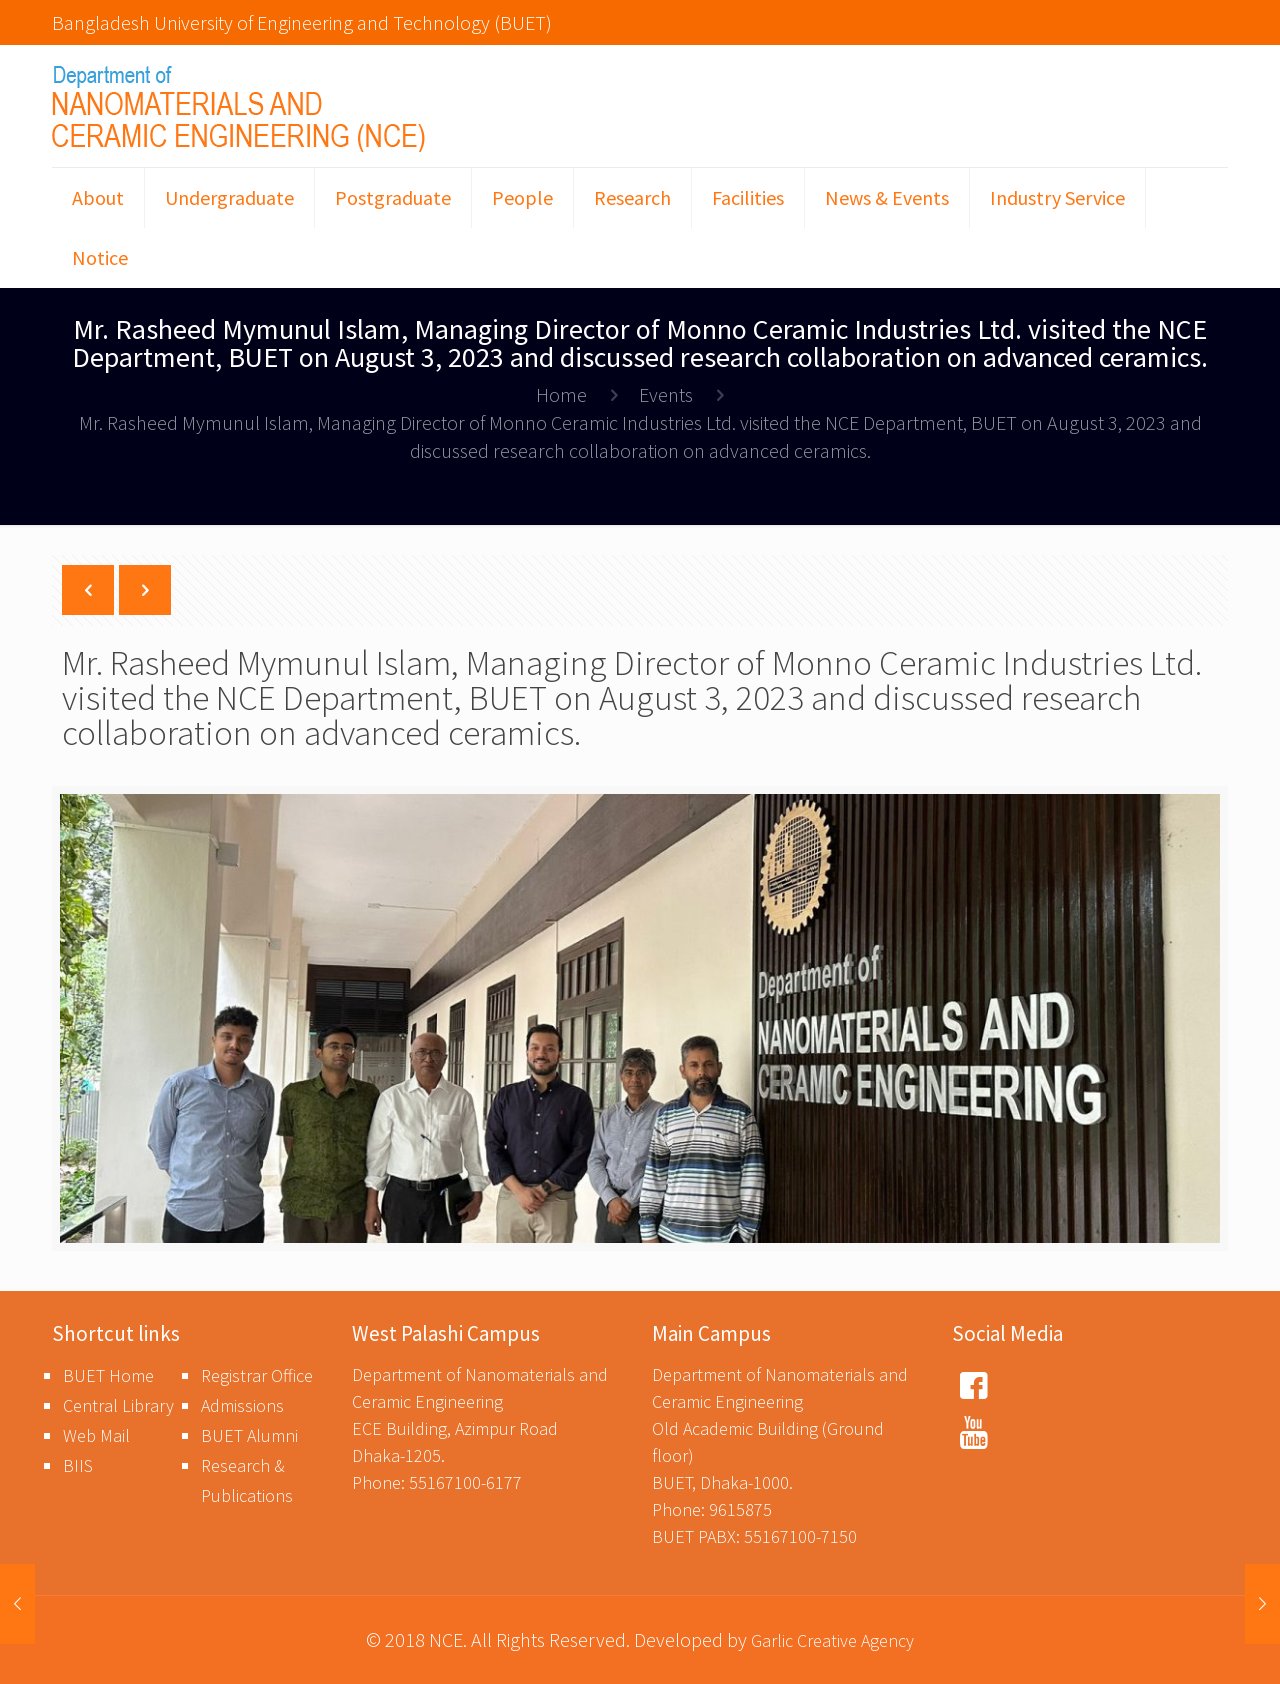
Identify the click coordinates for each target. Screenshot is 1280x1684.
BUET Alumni (249, 1435)
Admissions (242, 1405)
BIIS (78, 1465)
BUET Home (108, 1375)
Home (561, 394)
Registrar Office (257, 1375)
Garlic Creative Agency (832, 1640)
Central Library (118, 1405)
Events (666, 394)
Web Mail (96, 1435)
